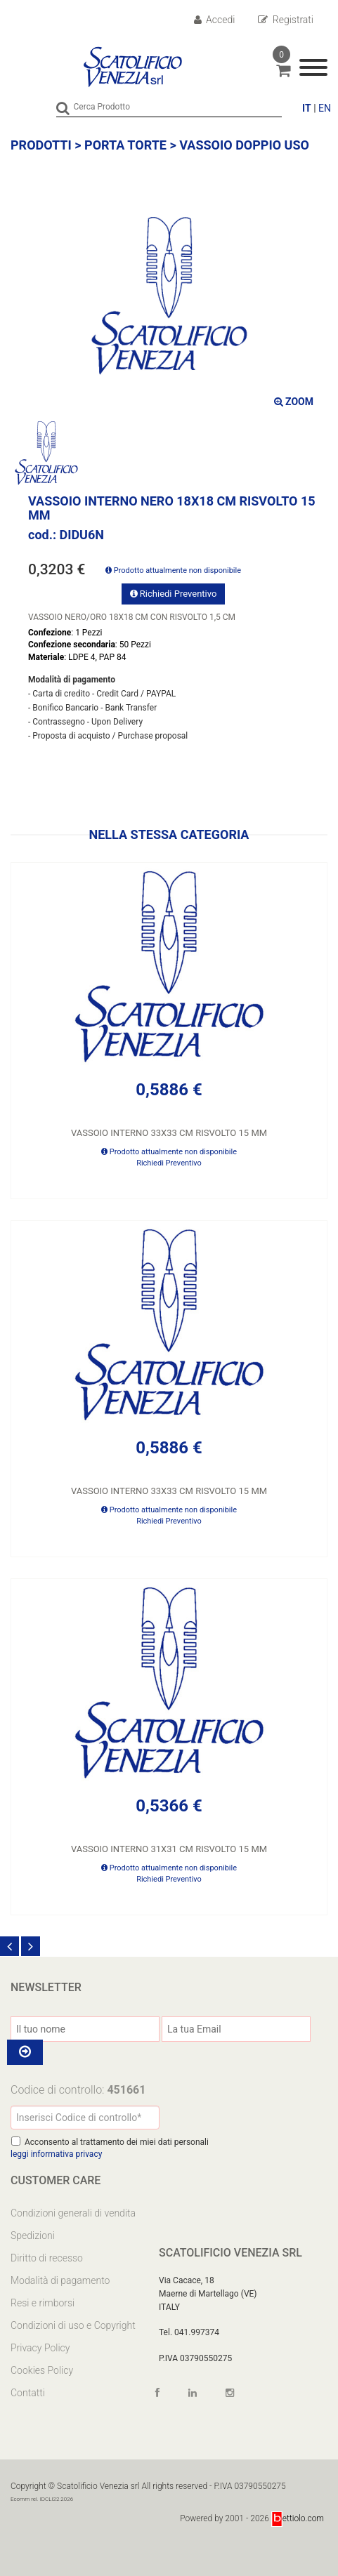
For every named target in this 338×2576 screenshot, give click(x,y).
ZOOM (293, 401)
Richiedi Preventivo (173, 593)
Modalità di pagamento (60, 2280)
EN (324, 108)
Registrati (285, 19)
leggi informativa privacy (56, 2154)
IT (306, 108)
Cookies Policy (42, 2370)
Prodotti (41, 145)
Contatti (28, 2392)
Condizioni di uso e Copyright (73, 2325)
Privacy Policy (40, 2347)
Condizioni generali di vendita (73, 2213)
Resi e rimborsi (42, 2303)
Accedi (214, 19)
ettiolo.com (297, 2518)
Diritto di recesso (47, 2258)
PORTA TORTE (125, 145)
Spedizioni (33, 2235)
